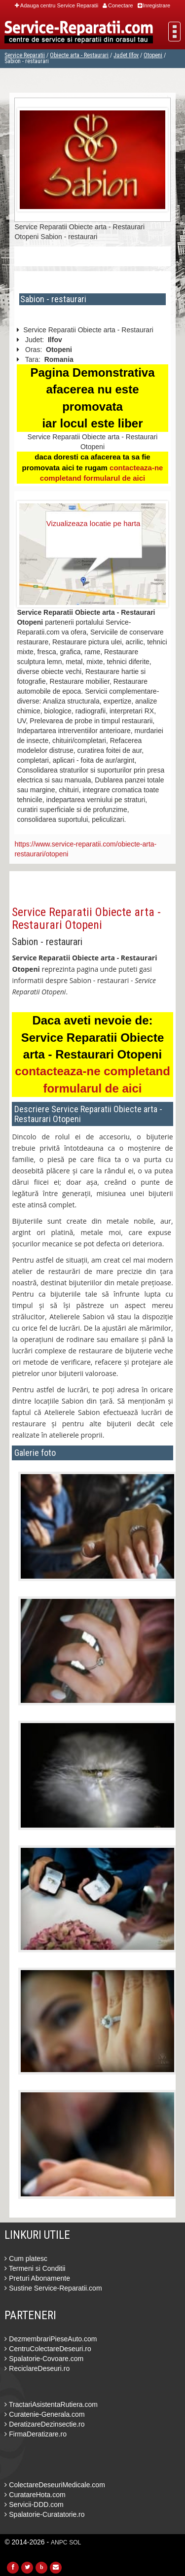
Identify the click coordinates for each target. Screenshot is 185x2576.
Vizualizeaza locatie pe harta (93, 523)
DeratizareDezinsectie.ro (44, 2424)
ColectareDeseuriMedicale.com (54, 2485)
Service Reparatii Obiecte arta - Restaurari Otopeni (86, 918)
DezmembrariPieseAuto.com (50, 2339)
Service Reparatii (24, 55)
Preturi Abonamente (37, 2278)
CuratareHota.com (34, 2495)
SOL (75, 2542)
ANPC (59, 2542)
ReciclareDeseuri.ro (37, 2368)
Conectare (118, 5)
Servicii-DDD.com (33, 2504)
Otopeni (153, 55)
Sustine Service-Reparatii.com (53, 2288)
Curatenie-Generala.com (44, 2414)
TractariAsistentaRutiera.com (51, 2404)
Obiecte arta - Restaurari (79, 55)
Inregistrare (154, 5)
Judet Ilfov (126, 55)
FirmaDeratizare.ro (35, 2434)
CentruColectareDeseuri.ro (47, 2349)
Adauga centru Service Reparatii (56, 5)
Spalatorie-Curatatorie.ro (44, 2514)
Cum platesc (25, 2258)
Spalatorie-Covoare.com (43, 2359)
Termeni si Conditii (34, 2268)
